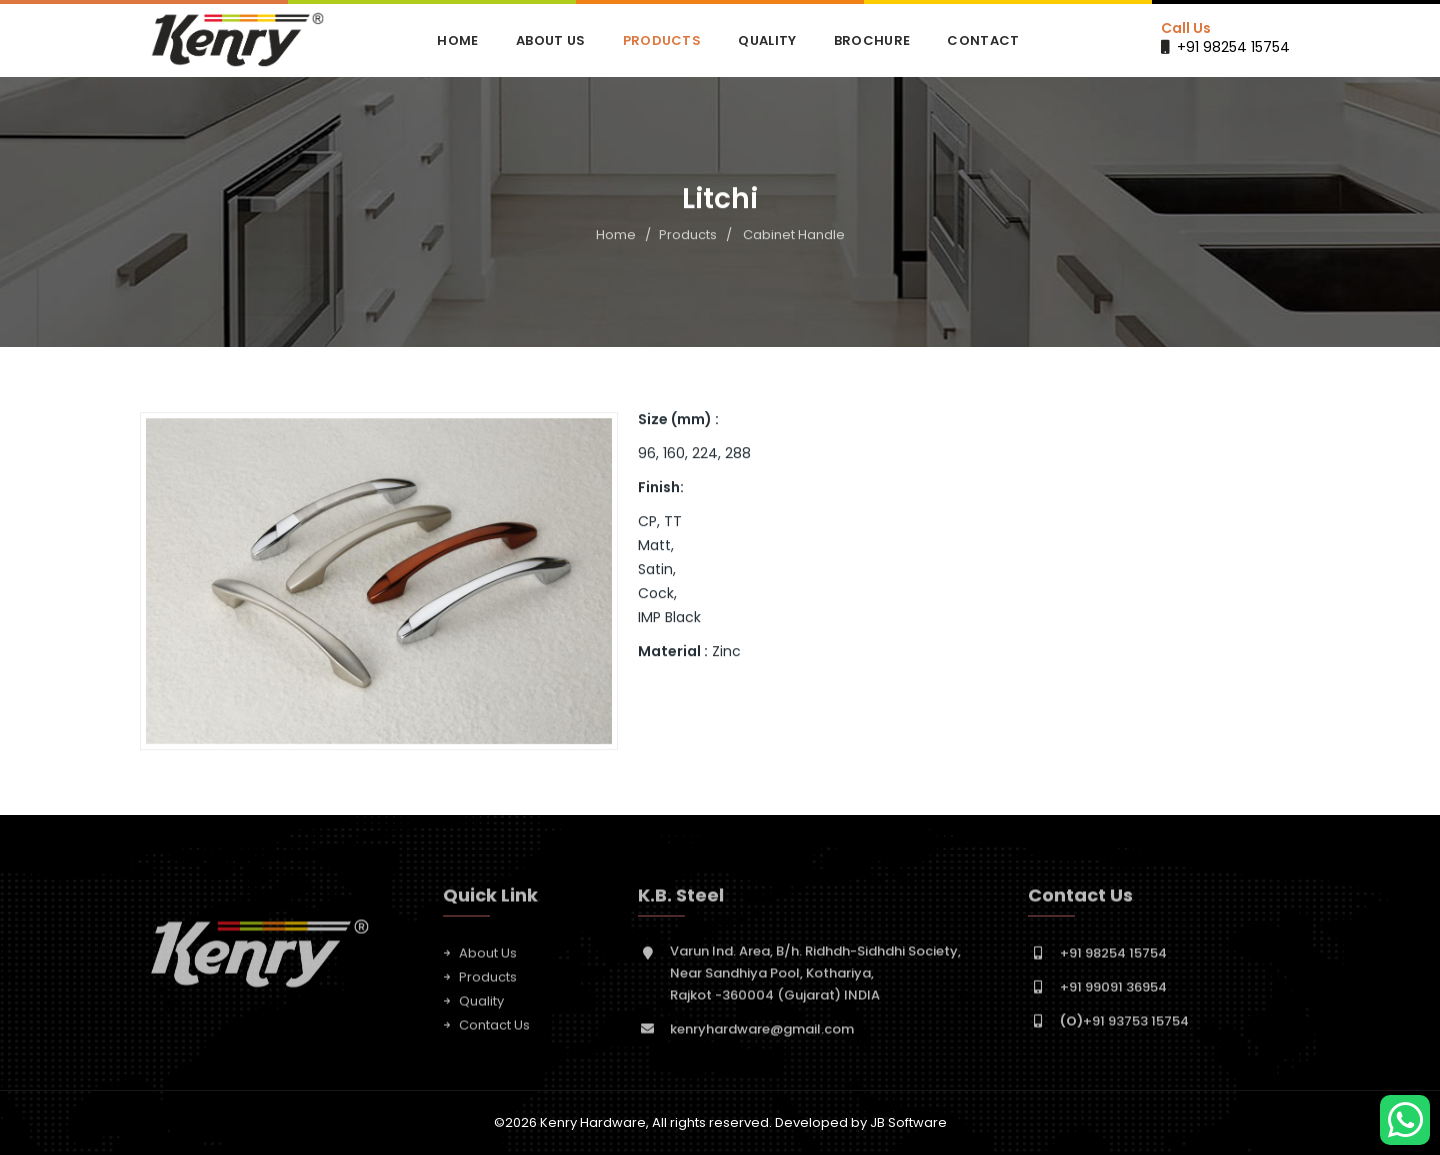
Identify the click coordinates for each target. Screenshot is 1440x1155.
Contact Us (494, 1029)
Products (662, 40)
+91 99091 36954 (1113, 991)
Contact (983, 40)
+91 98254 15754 (1233, 47)
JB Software (908, 1122)
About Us (550, 40)
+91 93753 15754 (1124, 1025)
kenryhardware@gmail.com (762, 1033)
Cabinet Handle (794, 234)
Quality (767, 40)
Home (457, 40)
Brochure (872, 40)
